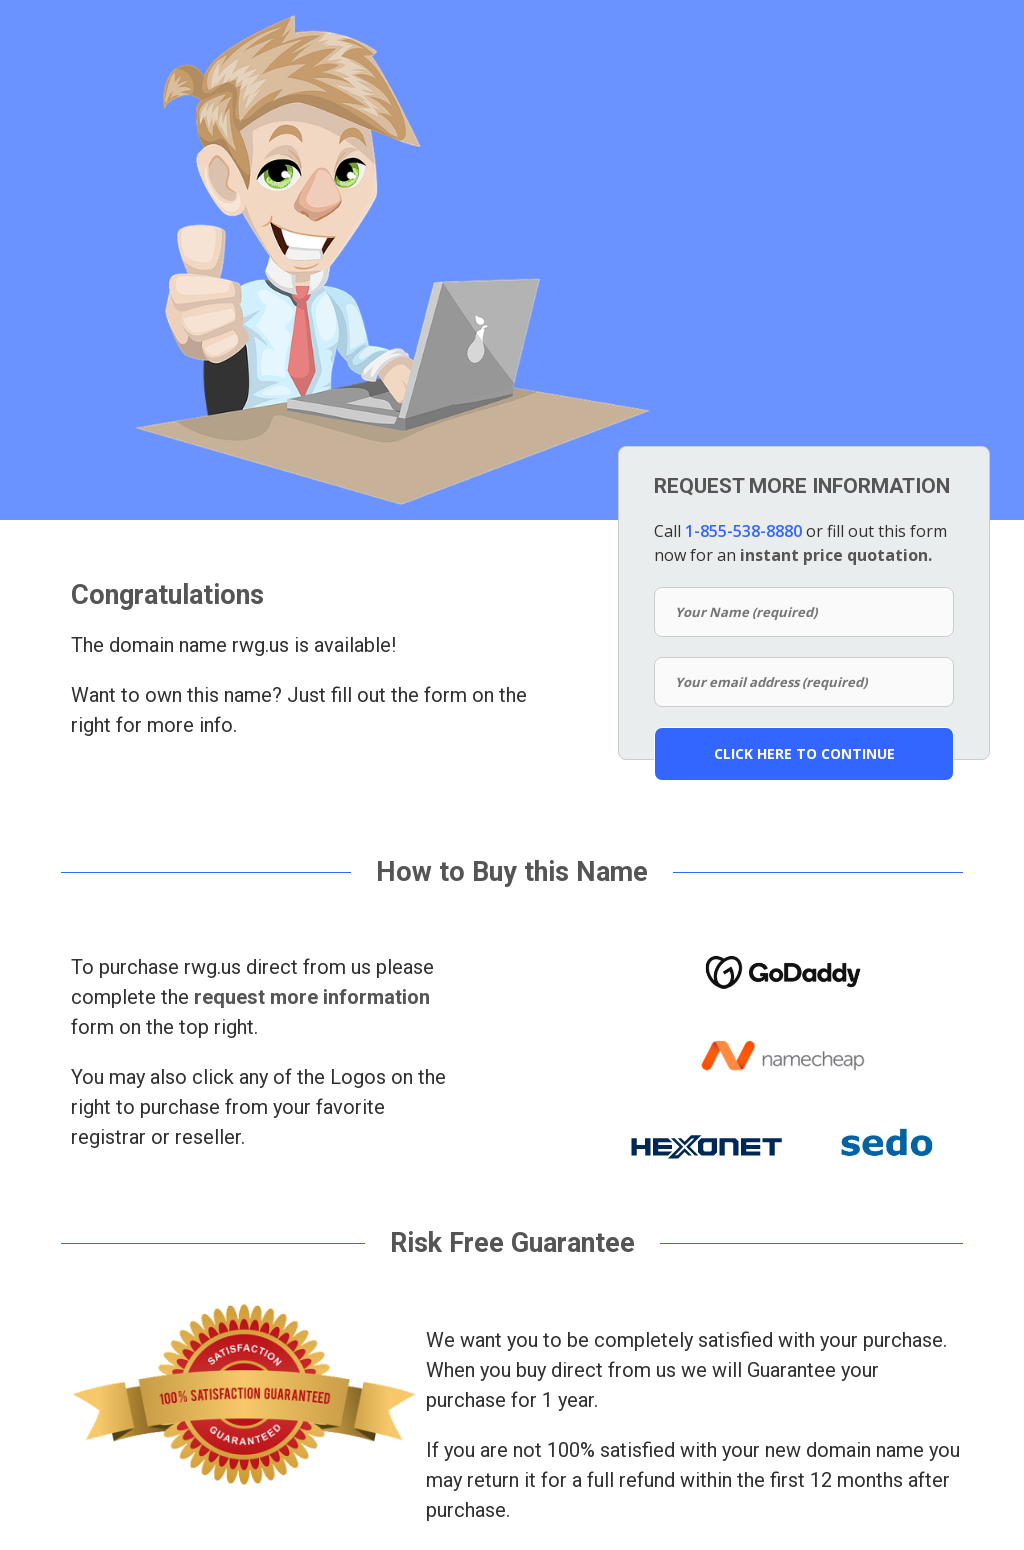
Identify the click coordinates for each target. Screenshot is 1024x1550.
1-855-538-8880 (743, 531)
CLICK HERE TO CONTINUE (804, 753)
